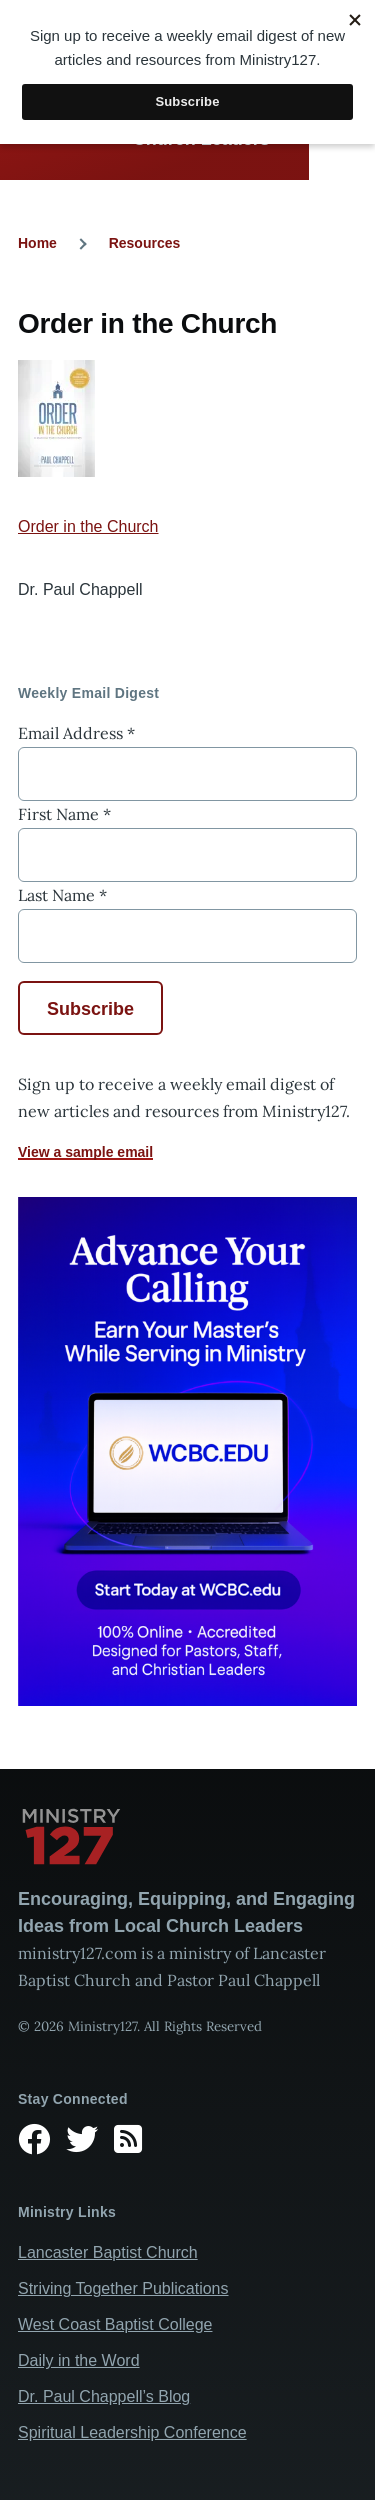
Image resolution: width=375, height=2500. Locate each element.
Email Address (76, 733)
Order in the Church (88, 526)
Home (37, 243)
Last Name (62, 895)
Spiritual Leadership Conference (132, 2432)
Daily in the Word (79, 2360)
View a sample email (85, 1152)
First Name (64, 814)
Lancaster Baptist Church (108, 2252)
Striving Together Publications (123, 2288)
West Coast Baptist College (115, 2324)
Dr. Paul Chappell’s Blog (104, 2396)
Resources (145, 243)
